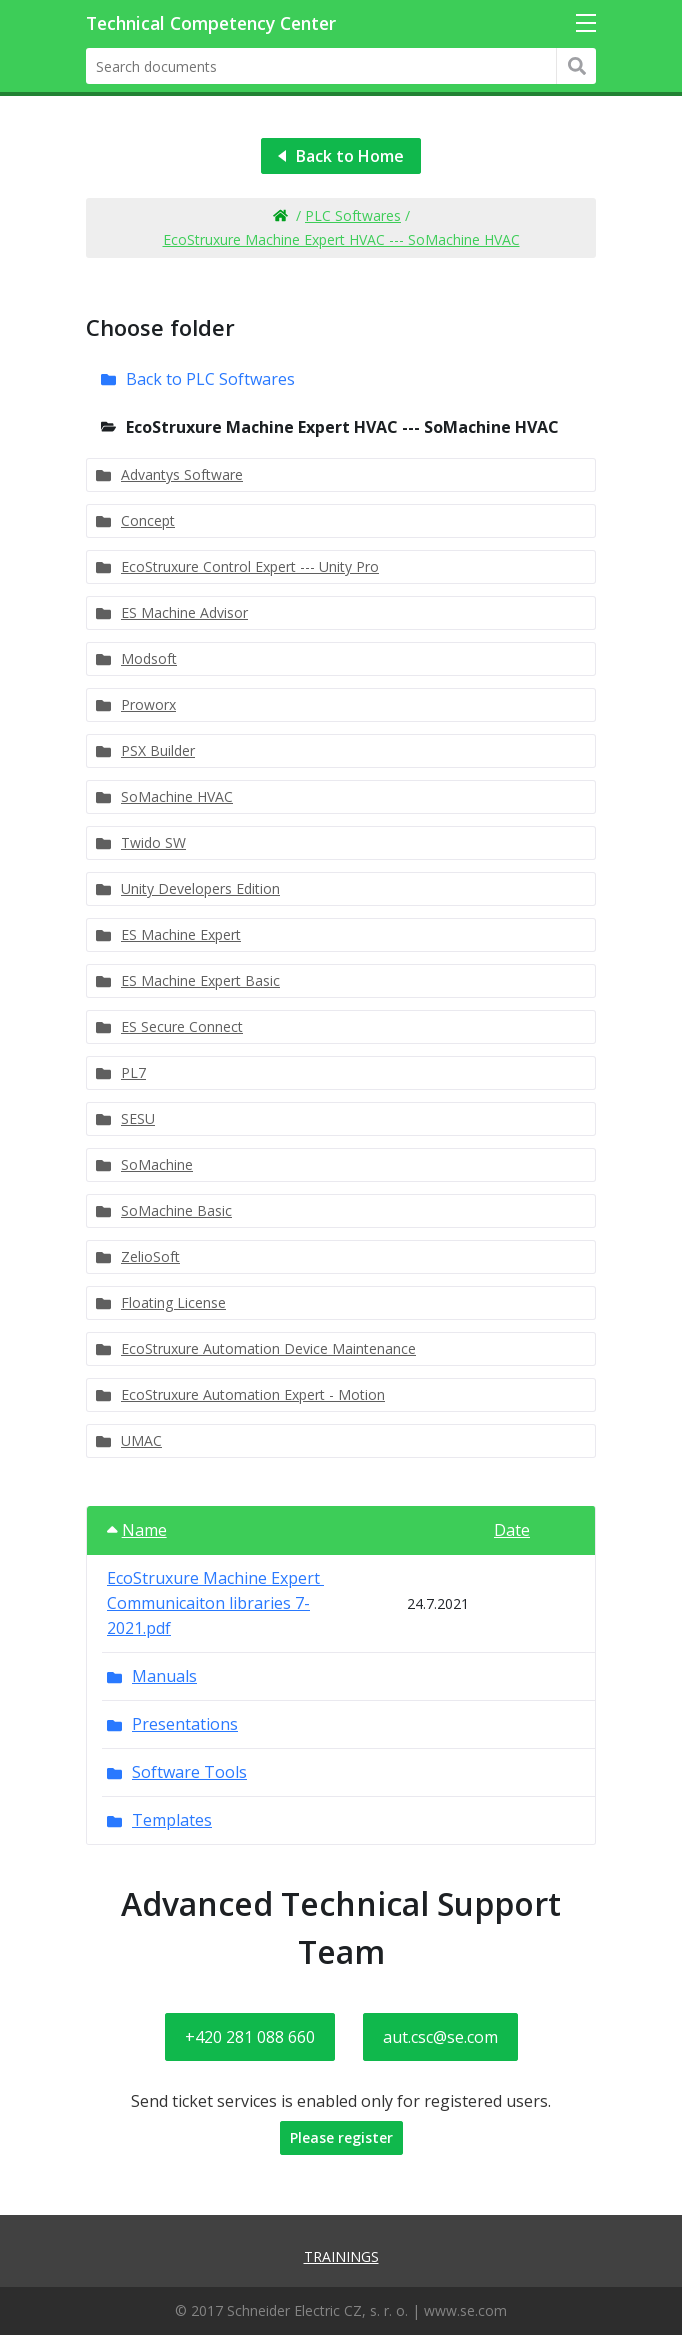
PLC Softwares (353, 215)
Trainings (341, 2256)
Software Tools (189, 1772)
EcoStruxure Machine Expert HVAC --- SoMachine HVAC (341, 239)
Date (512, 1530)
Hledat (576, 66)
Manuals (164, 1676)
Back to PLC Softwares (210, 379)
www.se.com (465, 2310)
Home (279, 216)
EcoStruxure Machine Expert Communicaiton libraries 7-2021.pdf (215, 1603)
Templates (172, 1820)
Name (137, 1530)
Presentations (185, 1724)
